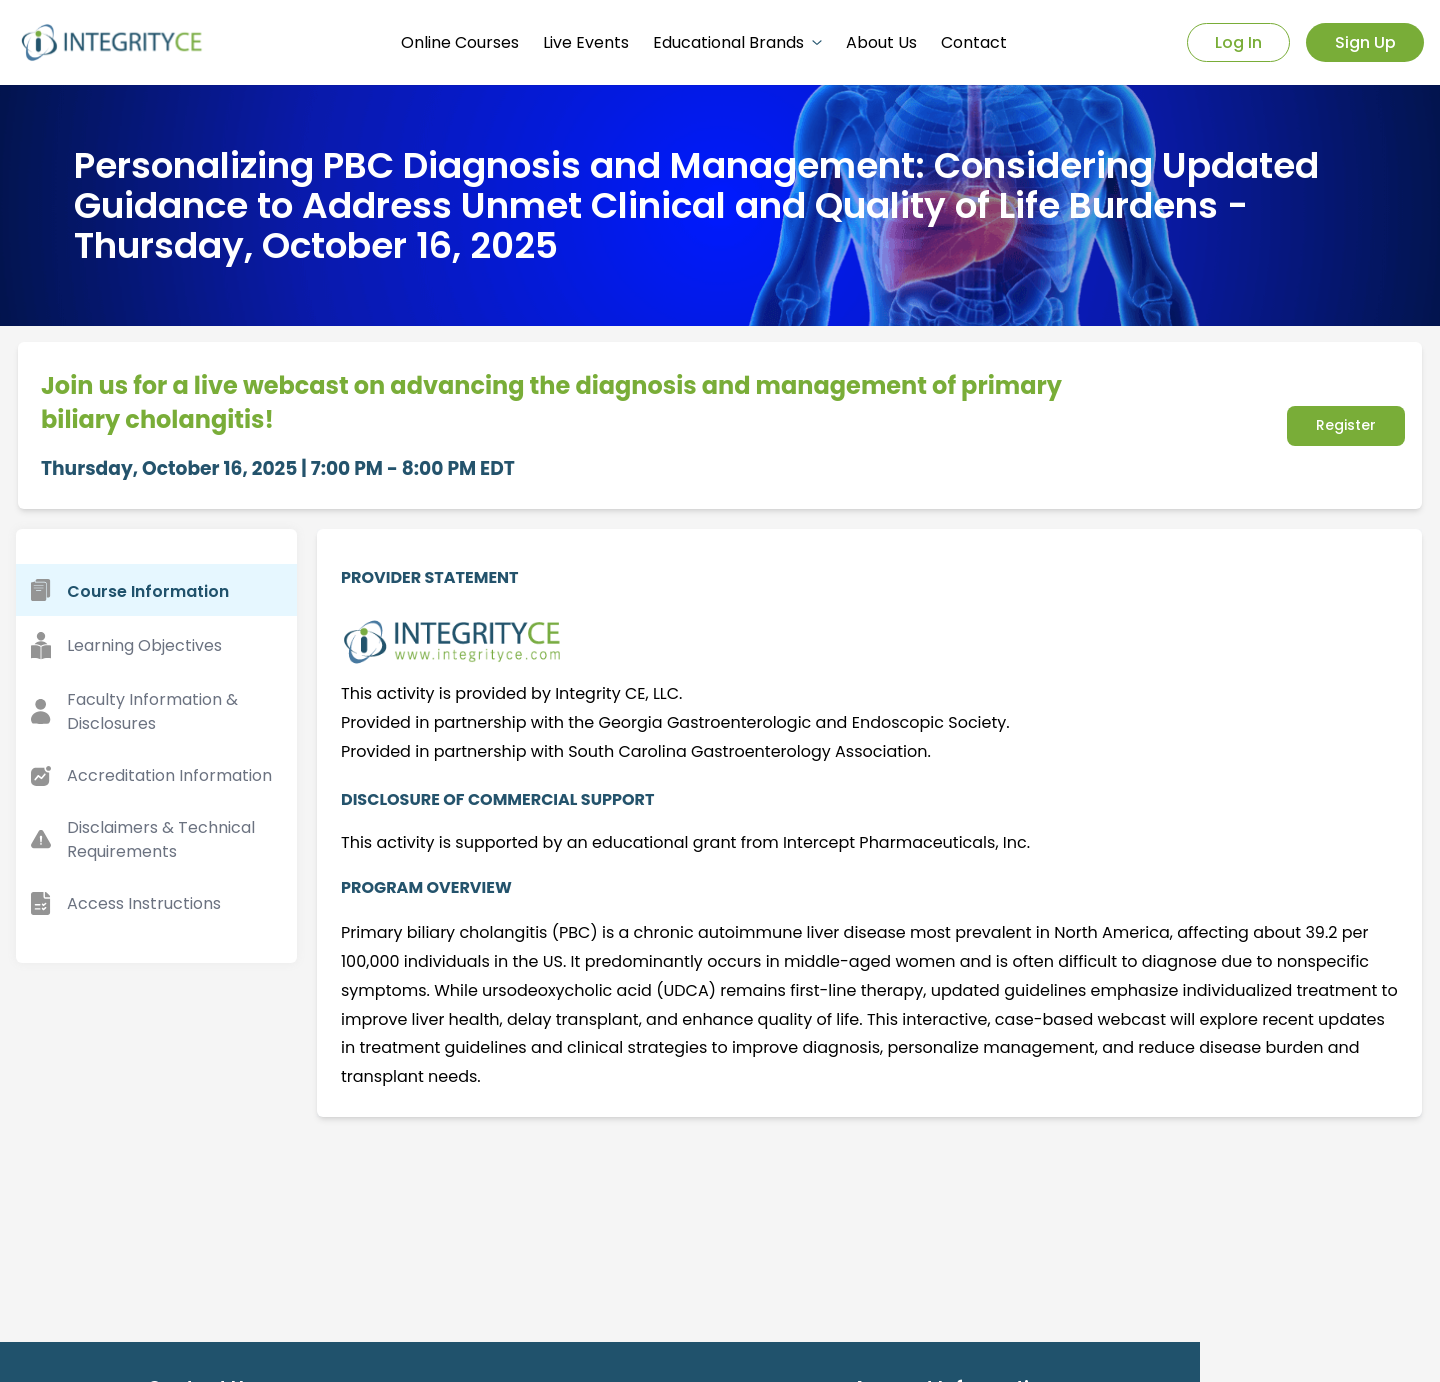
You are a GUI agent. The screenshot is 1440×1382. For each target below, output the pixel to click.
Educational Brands (737, 42)
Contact (974, 42)
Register (1346, 425)
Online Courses (460, 42)
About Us (881, 42)
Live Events (586, 42)
